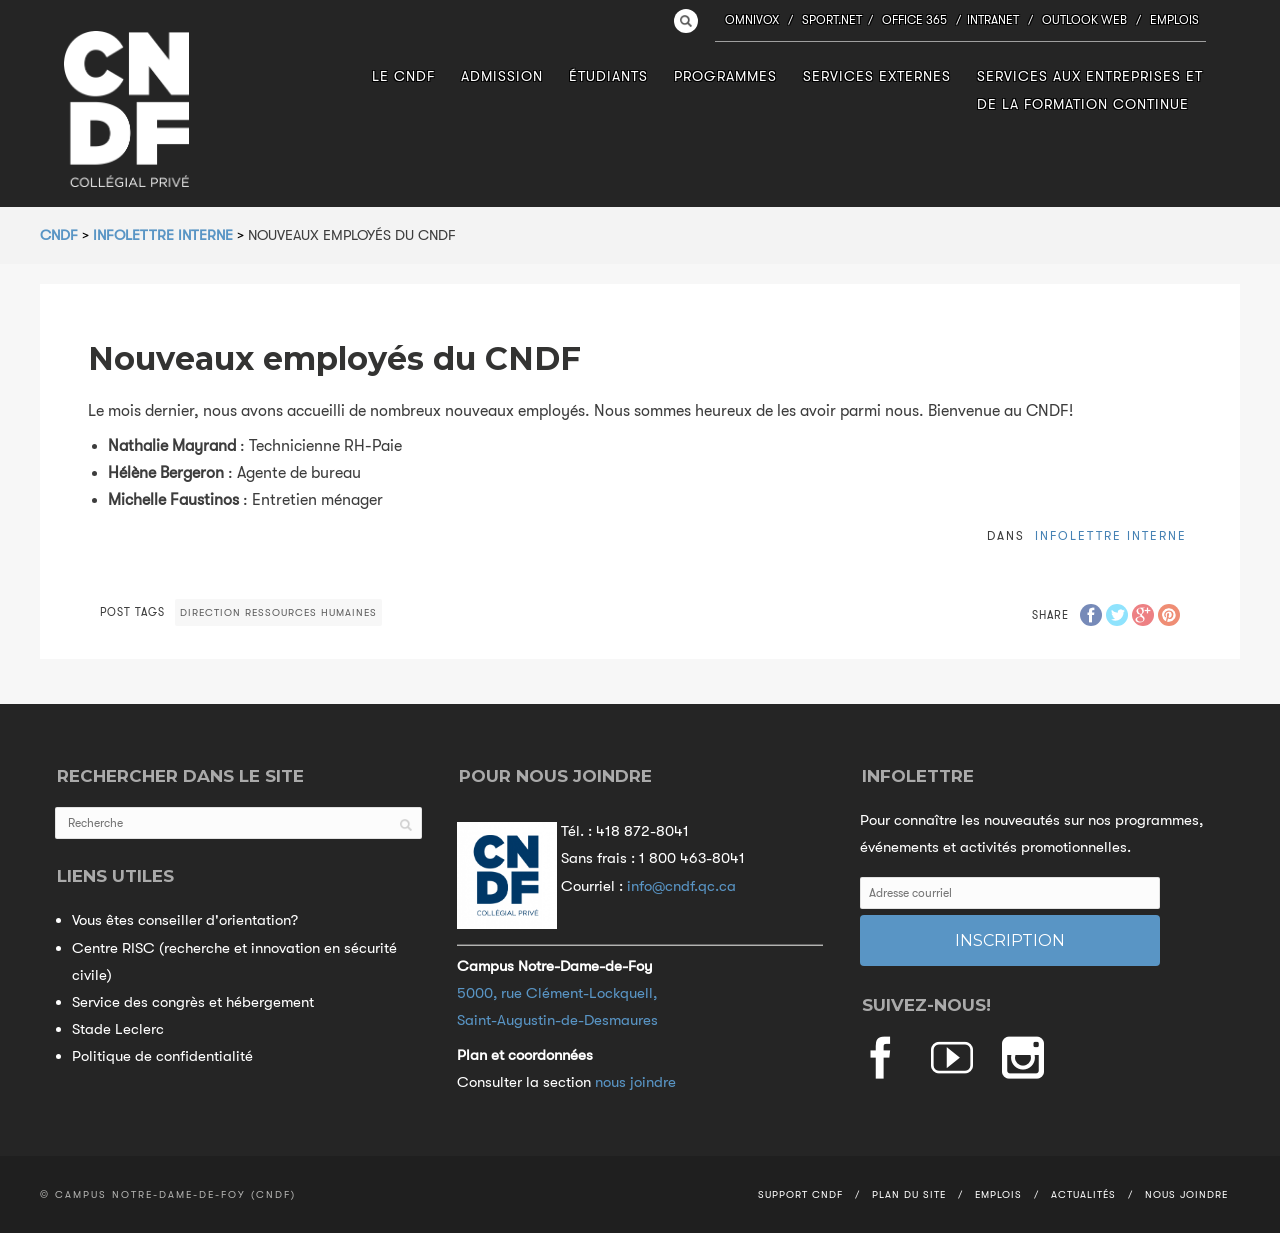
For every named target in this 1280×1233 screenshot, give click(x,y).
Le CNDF (403, 76)
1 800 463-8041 (692, 858)
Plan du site (909, 1194)
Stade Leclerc (118, 1029)
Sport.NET (832, 20)
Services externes (877, 76)
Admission (502, 76)
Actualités (1083, 1194)
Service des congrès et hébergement (193, 1002)
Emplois (1174, 20)
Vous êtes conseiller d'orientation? (185, 920)
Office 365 (914, 20)
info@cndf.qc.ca (681, 886)
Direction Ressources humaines (278, 612)
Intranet (993, 20)
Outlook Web (1084, 20)
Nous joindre (1186, 1194)
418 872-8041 (642, 831)
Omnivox (752, 20)
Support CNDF (800, 1194)
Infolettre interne (1111, 536)
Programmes (725, 76)
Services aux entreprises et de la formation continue (1090, 89)
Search (686, 21)
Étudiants (608, 76)
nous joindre (635, 1082)
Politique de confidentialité (162, 1056)
